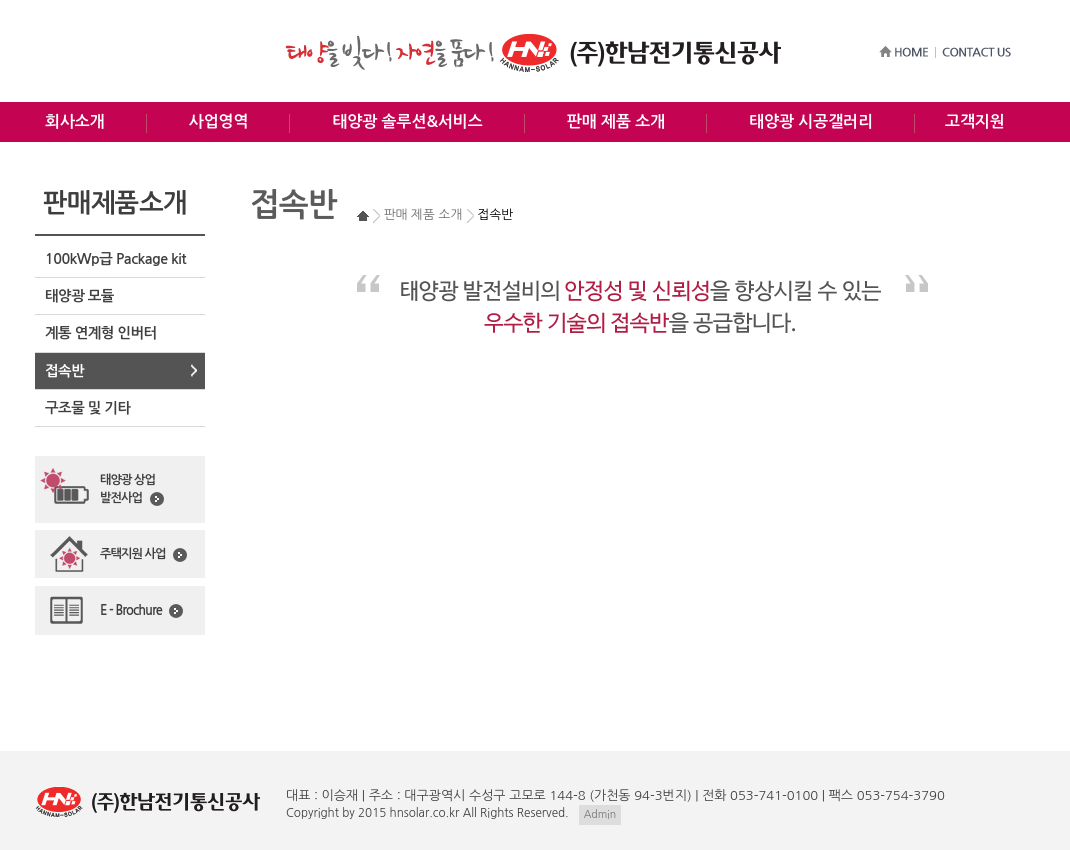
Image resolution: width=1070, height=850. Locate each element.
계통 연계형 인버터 (101, 333)
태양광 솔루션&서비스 (407, 121)
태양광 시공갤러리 (811, 121)
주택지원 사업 (143, 555)
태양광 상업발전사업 (132, 490)
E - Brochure (141, 611)
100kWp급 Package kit (115, 259)
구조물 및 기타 (88, 408)
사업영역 (219, 121)
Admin (600, 814)
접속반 (64, 371)
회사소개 (75, 121)
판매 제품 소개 (616, 121)
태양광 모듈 (79, 296)
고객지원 (975, 121)
